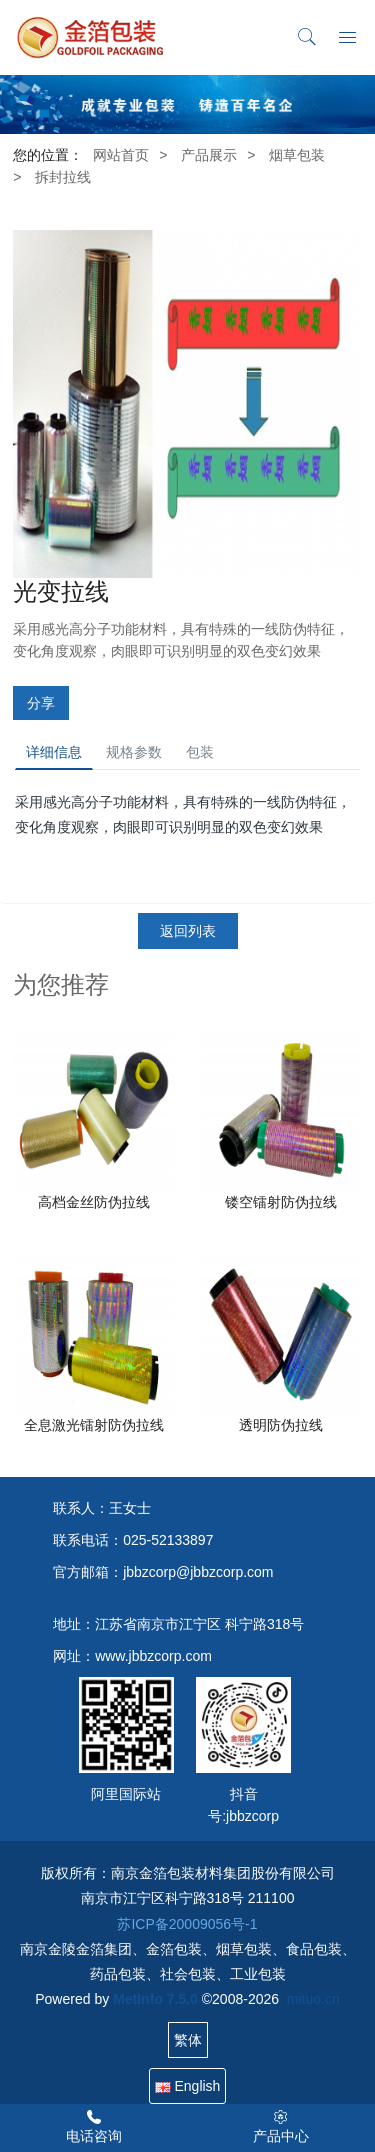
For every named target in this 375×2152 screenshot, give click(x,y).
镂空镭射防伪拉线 (281, 1202)
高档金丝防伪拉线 (94, 1202)
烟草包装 (297, 155)
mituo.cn (313, 1999)
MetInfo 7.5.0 (155, 1999)
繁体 (188, 2040)
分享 (41, 703)
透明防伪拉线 (281, 1425)
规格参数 (134, 752)
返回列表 (188, 931)
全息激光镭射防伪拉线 (94, 1425)
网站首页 (121, 155)
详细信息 (54, 752)
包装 (200, 752)
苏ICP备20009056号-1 (187, 1924)
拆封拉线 (63, 177)
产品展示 (209, 155)
